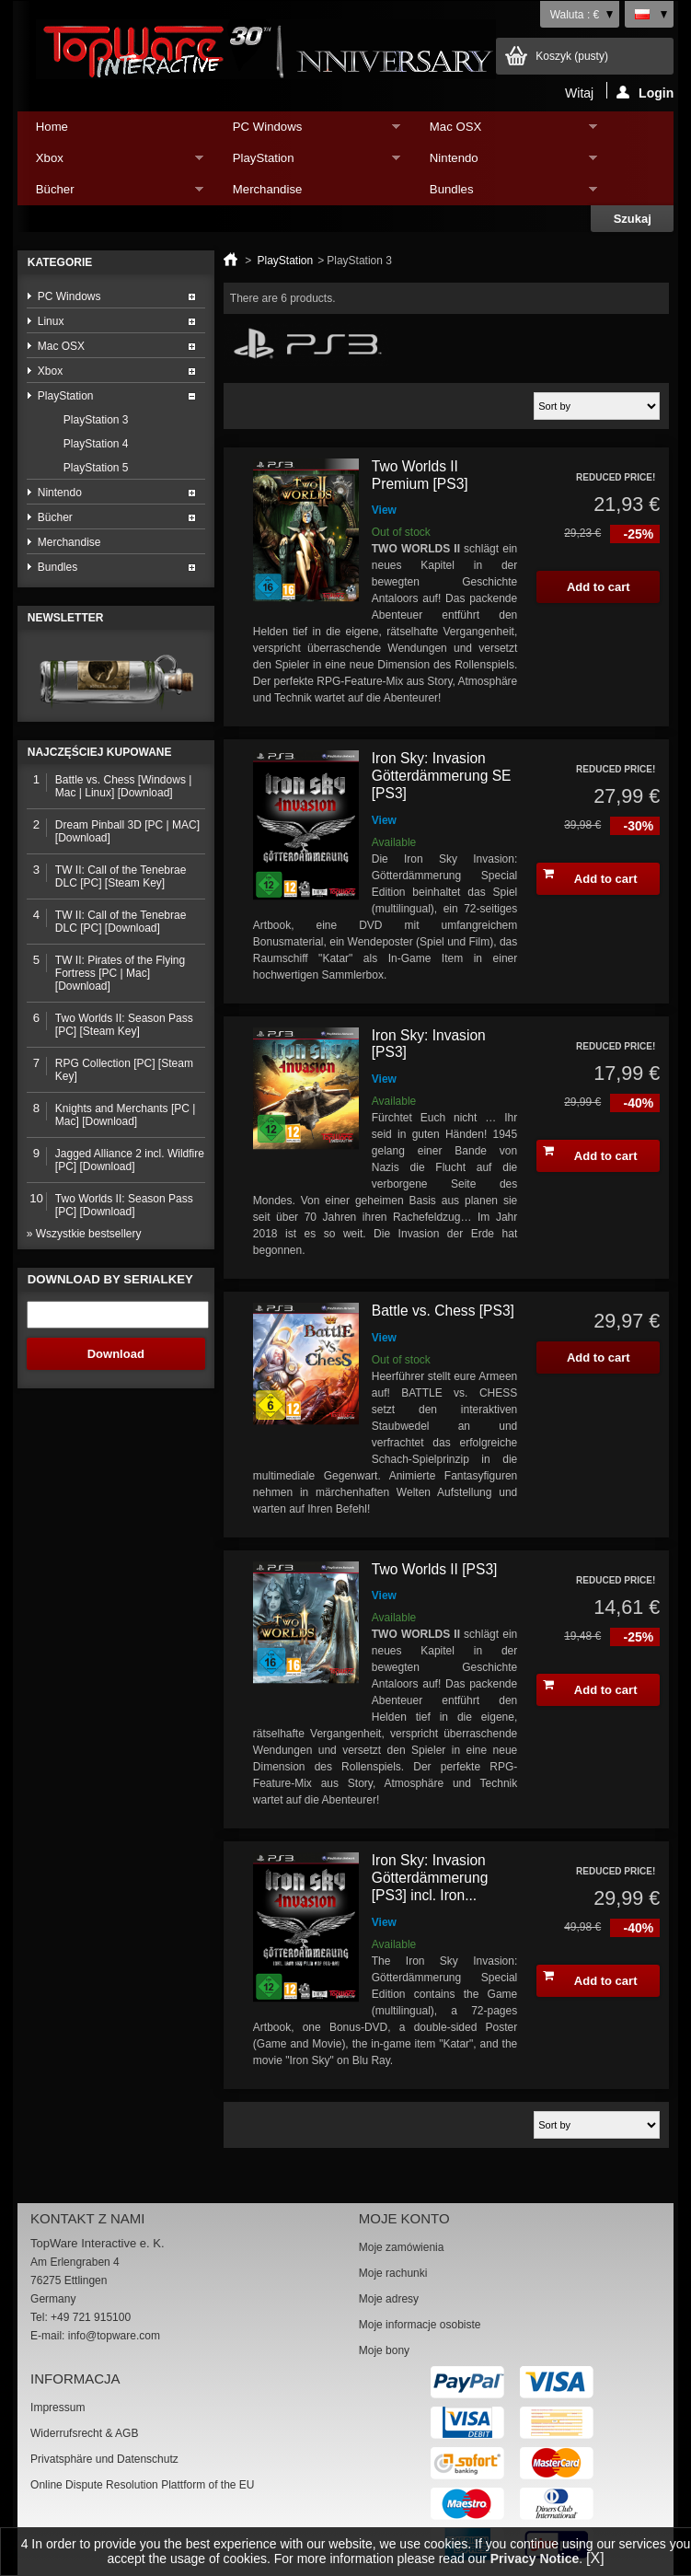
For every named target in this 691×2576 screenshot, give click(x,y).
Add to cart (590, 876)
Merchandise (268, 189)
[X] (595, 2558)
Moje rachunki (393, 2273)
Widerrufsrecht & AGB (84, 2433)
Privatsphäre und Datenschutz (104, 2459)
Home (52, 126)
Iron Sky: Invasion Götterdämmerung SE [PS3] (442, 775)
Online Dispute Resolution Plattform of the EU (142, 2484)
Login (645, 92)
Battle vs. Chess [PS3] (443, 1310)
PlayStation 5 (96, 467)
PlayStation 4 (96, 443)
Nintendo (504, 162)
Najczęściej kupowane (100, 752)
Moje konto (404, 2218)
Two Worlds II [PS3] (435, 1569)
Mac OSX (504, 131)
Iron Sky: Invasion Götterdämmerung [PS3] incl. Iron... (430, 1877)
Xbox (110, 162)
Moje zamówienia (401, 2247)
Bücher (110, 193)
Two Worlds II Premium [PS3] (420, 475)
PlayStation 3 (96, 419)
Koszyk (572, 56)
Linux (51, 321)
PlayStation (307, 162)
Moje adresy (389, 2298)
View (384, 510)
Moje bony (384, 2350)
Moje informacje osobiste (420, 2324)
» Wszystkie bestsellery (84, 1233)
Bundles (504, 193)
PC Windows (307, 131)
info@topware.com (114, 2335)
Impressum (57, 2407)
